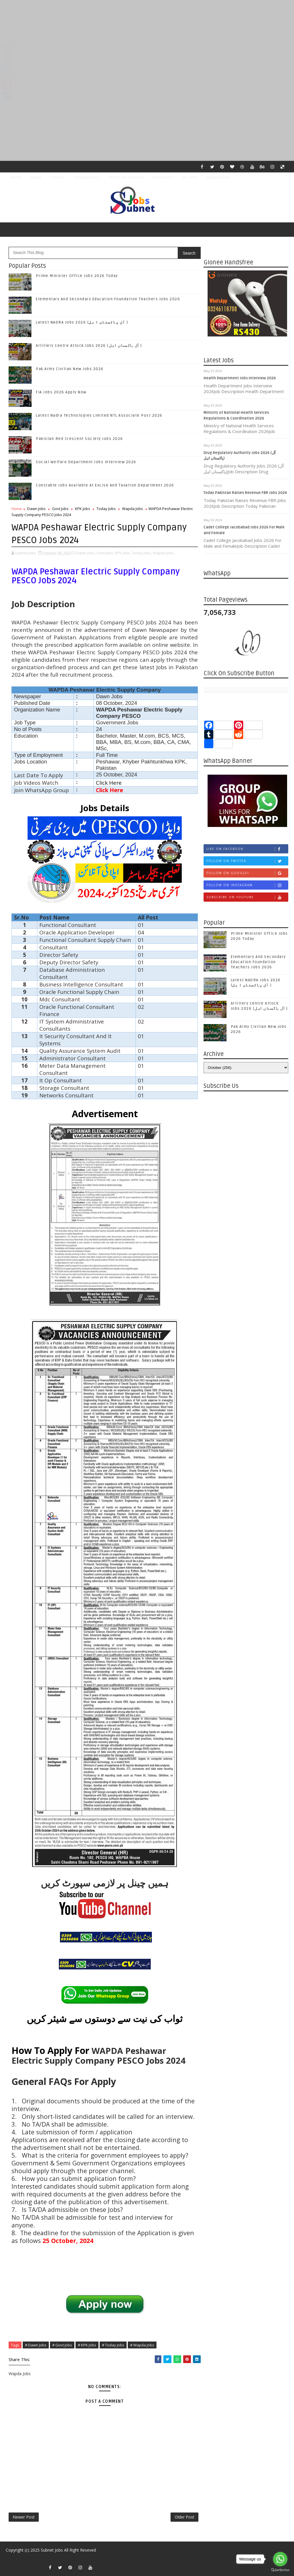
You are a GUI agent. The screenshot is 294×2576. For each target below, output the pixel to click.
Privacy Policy (87, 177)
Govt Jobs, (105, 552)
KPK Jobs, (123, 552)
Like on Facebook (247, 849)
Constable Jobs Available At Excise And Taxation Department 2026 (105, 485)
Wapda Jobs (132, 508)
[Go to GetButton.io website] (280, 2570)
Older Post (184, 2517)
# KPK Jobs (87, 2345)
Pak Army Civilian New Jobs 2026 (70, 369)
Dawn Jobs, (86, 552)
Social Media (218, 177)
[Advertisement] (147, 40)
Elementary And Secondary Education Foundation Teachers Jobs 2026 (108, 299)
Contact (57, 177)
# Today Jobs (113, 2345)
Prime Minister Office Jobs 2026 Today (77, 276)
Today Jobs (106, 508)
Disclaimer (162, 177)
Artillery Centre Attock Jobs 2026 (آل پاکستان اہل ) (89, 345)
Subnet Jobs (52, 2550)
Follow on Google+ (247, 873)
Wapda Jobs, (164, 552)
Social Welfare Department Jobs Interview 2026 (86, 462)
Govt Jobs (60, 508)
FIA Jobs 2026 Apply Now (61, 392)
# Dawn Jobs (36, 2345)
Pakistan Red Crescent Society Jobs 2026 (79, 438)
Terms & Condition (126, 177)
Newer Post (24, 2517)
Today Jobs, (142, 552)
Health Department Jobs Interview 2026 (240, 378)
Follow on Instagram (247, 885)
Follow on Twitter (247, 861)
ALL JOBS (189, 177)
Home (16, 177)
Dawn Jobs (36, 508)
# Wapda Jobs (142, 2345)
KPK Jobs (82, 508)
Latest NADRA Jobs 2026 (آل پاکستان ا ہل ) (82, 322)
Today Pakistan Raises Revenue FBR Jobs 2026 (245, 492)
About (36, 177)
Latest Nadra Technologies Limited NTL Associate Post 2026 (99, 415)
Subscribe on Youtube (247, 897)
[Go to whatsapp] (280, 2559)
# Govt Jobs (62, 2345)
